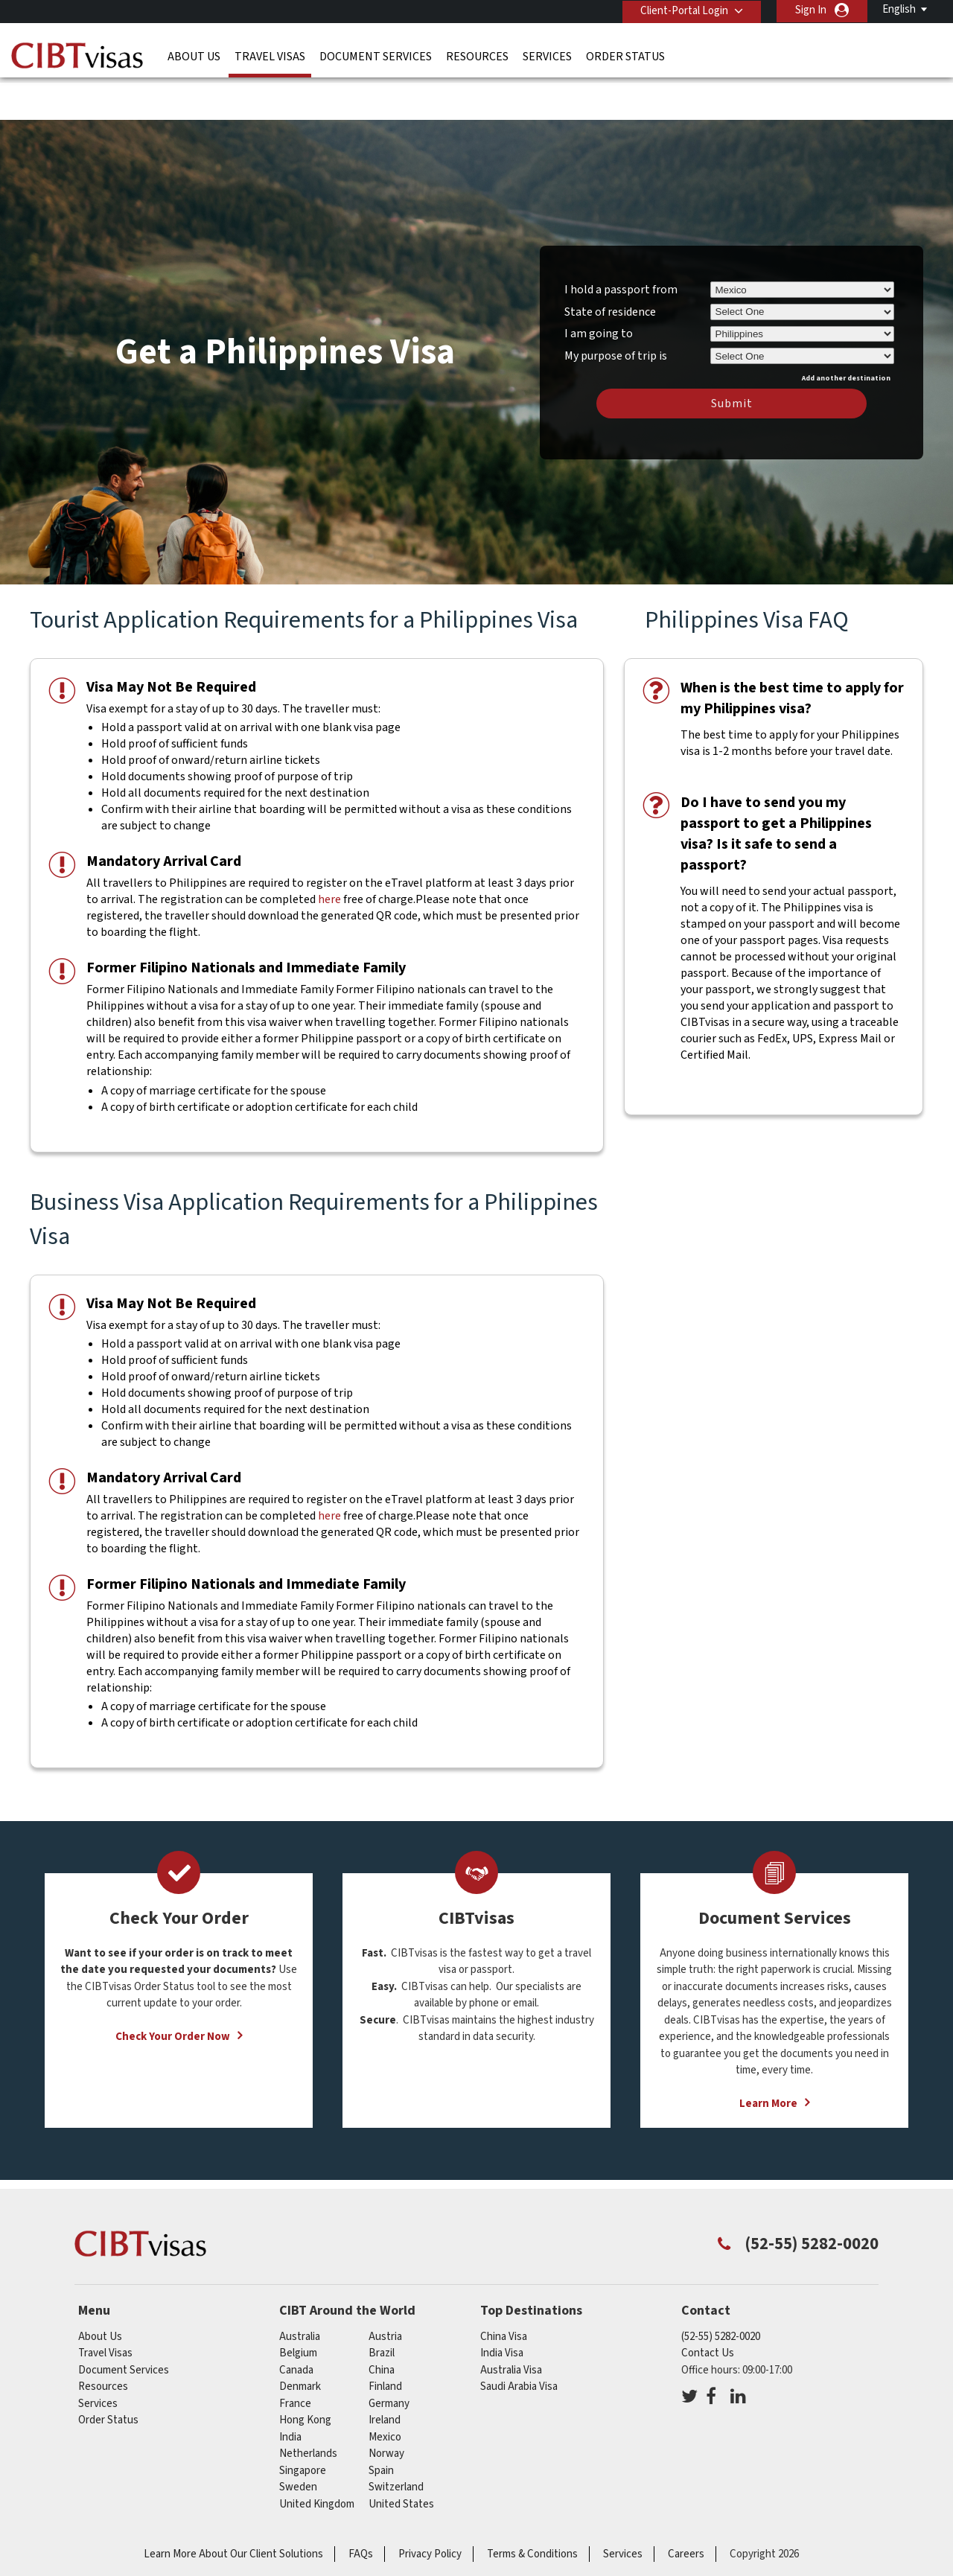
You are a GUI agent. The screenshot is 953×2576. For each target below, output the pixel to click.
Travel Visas (270, 56)
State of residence (610, 266)
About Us (194, 56)
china (382, 2325)
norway (386, 2409)
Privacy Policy (430, 2509)
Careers (686, 2509)
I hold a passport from (621, 244)
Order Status (625, 56)
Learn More (768, 2058)
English (899, 9)
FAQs (360, 2509)
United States (401, 2459)
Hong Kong (305, 2375)
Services (547, 56)
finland (385, 2342)
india (290, 2392)
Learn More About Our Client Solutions (233, 2509)
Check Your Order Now (172, 1991)
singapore (302, 2425)
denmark (300, 2342)
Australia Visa (511, 2325)
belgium (298, 2308)
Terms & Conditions (532, 2509)
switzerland (396, 2442)
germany (389, 2358)
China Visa (503, 2291)
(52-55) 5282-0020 (720, 2291)
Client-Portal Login (683, 10)
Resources (477, 56)
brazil (382, 2308)
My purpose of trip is (615, 308)
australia (299, 2291)
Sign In (810, 10)
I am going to (598, 289)
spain (381, 2425)
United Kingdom (316, 2459)
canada (296, 2325)
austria (385, 2291)
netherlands (308, 2409)
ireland (385, 2375)
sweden (298, 2442)
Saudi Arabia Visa (519, 2342)
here (329, 855)
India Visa (501, 2308)
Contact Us (707, 2308)
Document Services (375, 56)
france (295, 2358)
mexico (385, 2392)
